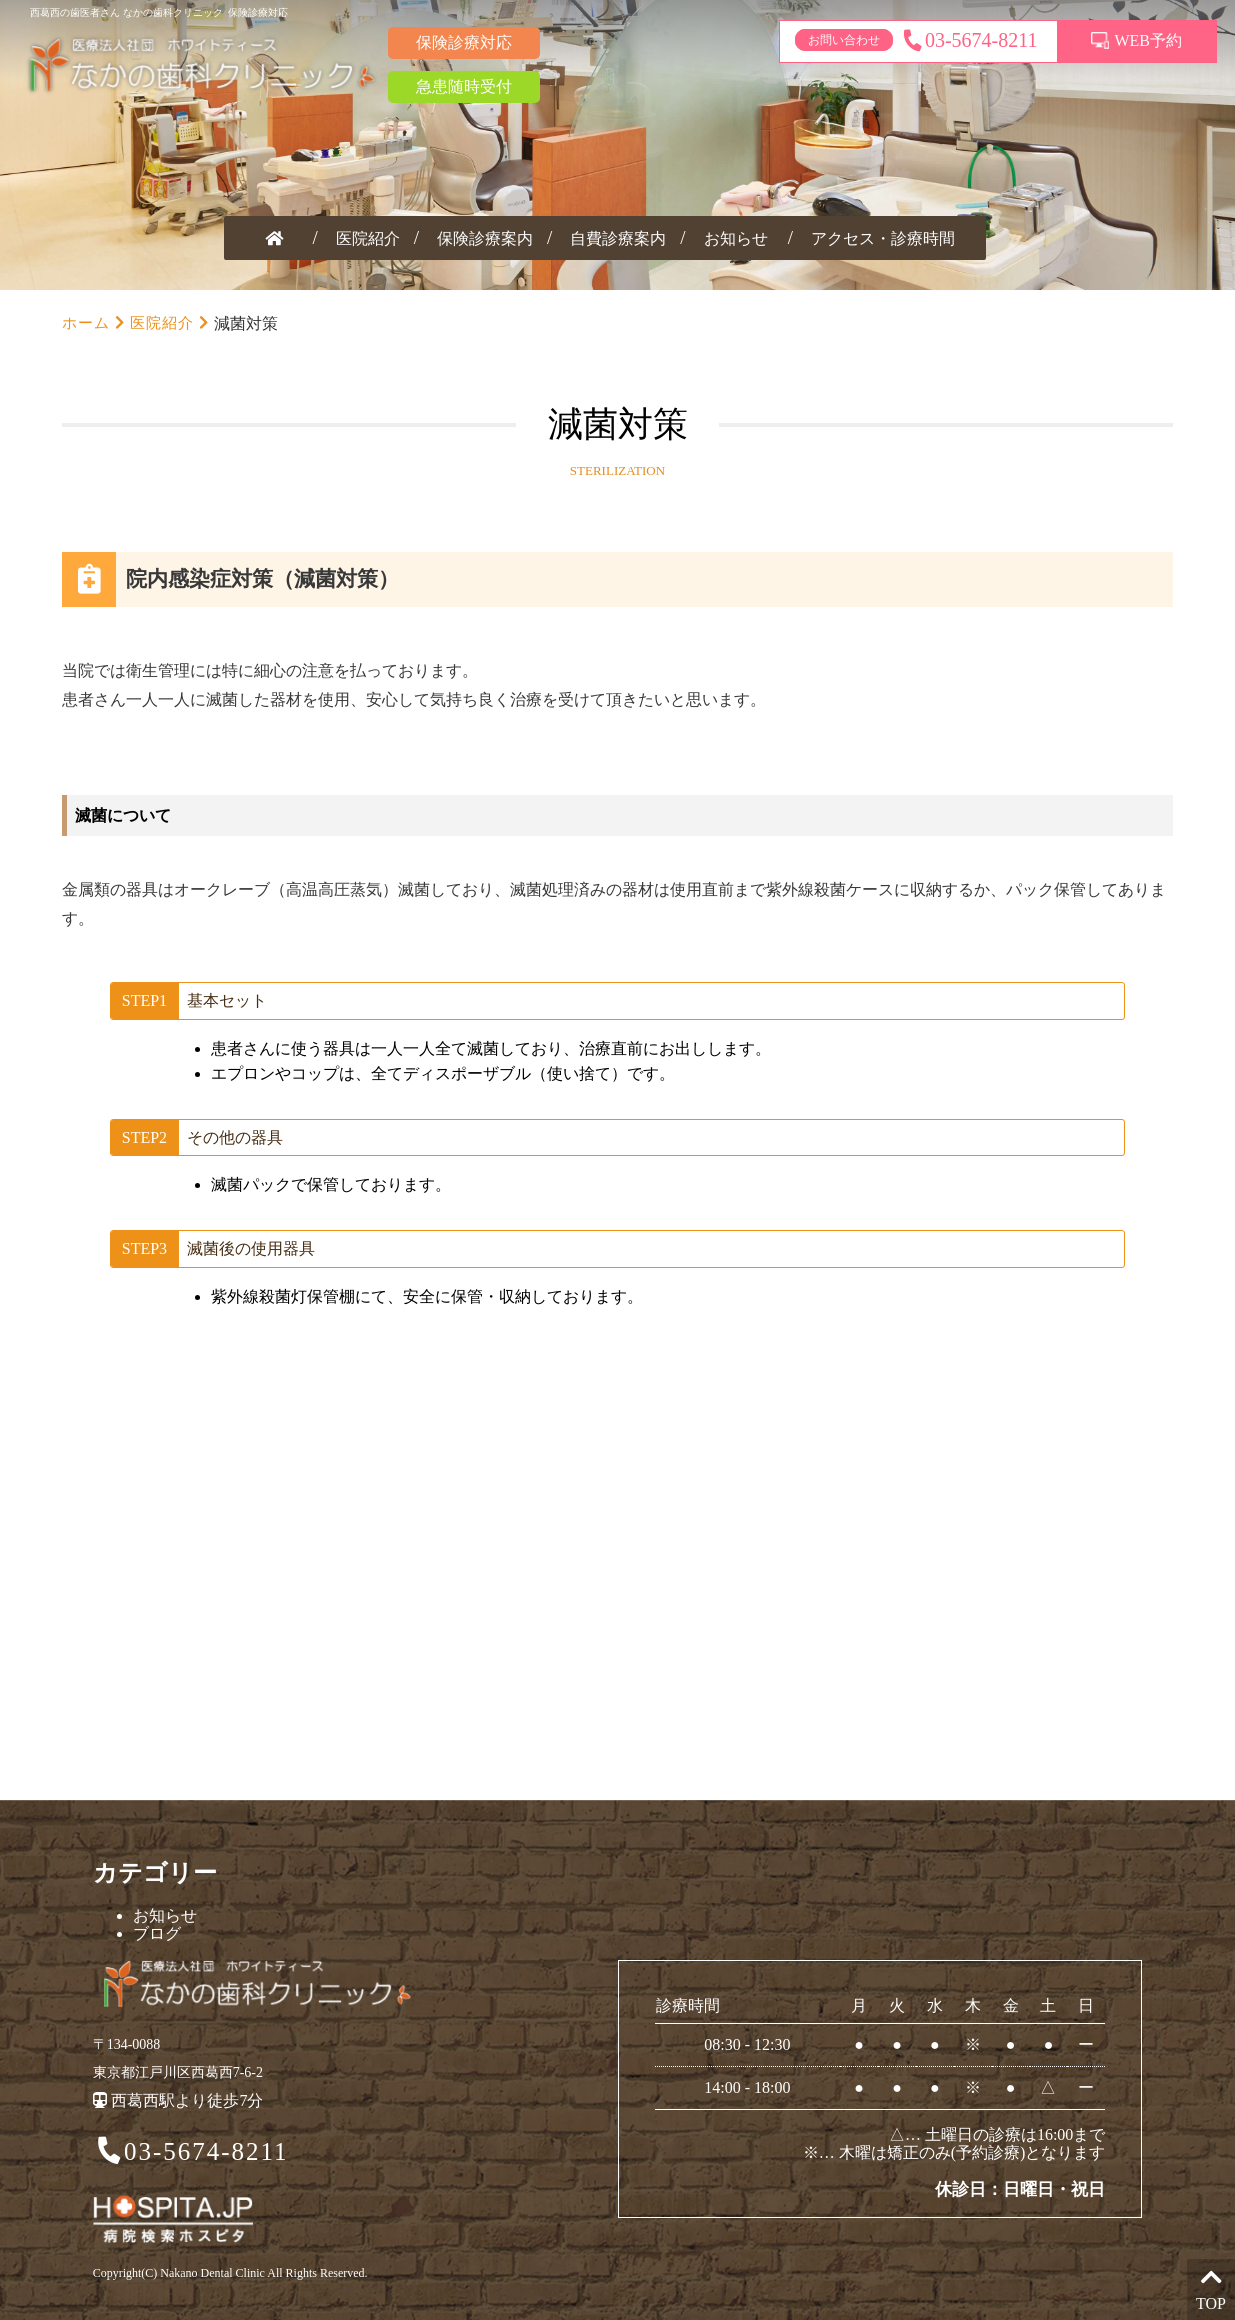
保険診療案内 (485, 238)
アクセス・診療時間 (883, 238)
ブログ (157, 1933)
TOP (1211, 2288)
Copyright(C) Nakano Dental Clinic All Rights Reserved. (230, 2273)
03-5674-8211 (190, 2152)
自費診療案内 (618, 238)
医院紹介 (368, 238)
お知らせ (736, 238)
